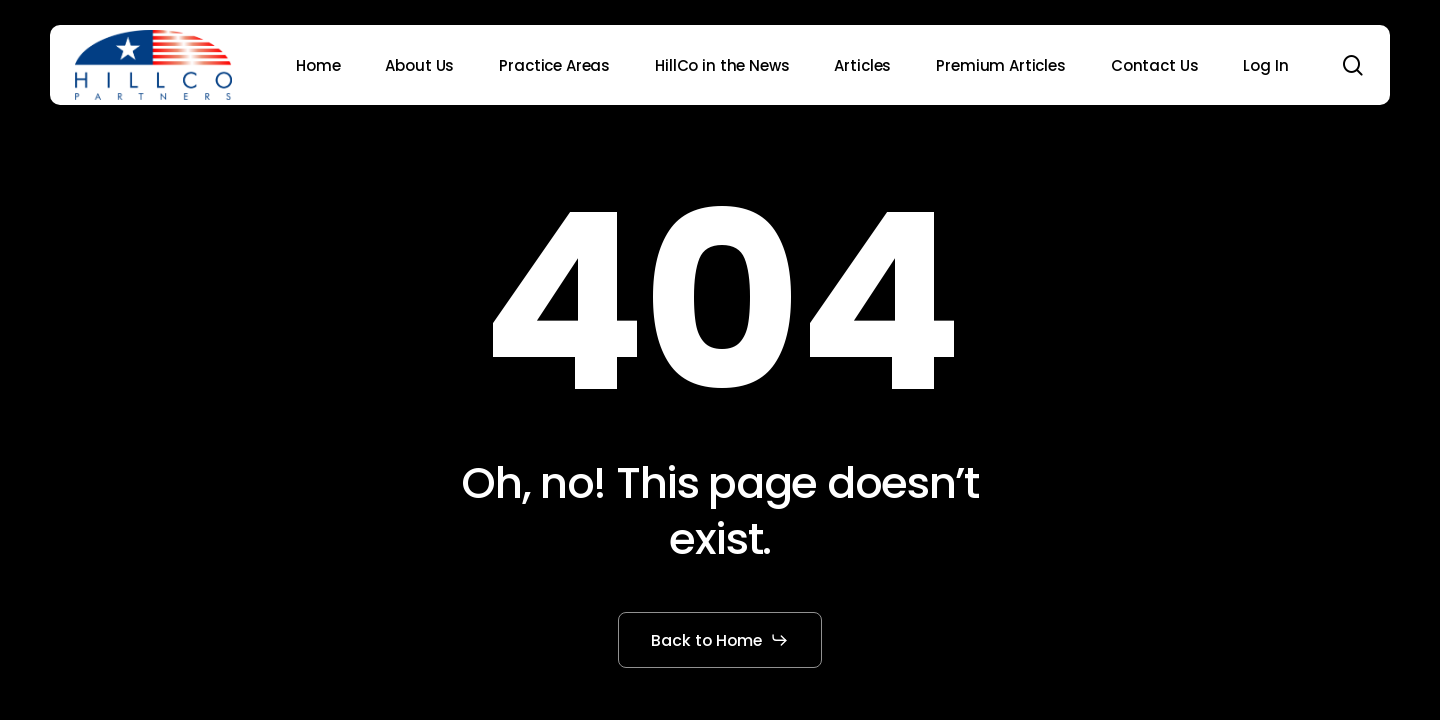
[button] (720, 640)
